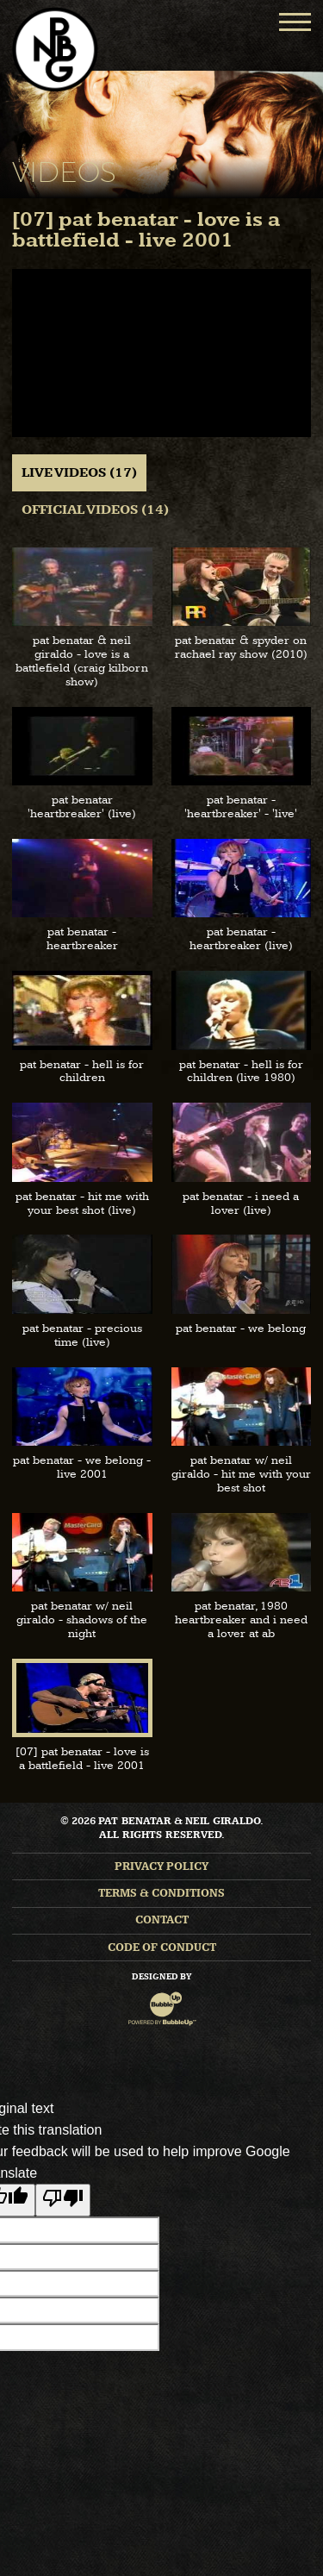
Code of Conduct (162, 1948)
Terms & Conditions (161, 1893)
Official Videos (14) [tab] (95, 510)
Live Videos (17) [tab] (79, 473)
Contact (162, 1920)
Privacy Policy (161, 1867)
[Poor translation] (62, 2200)
